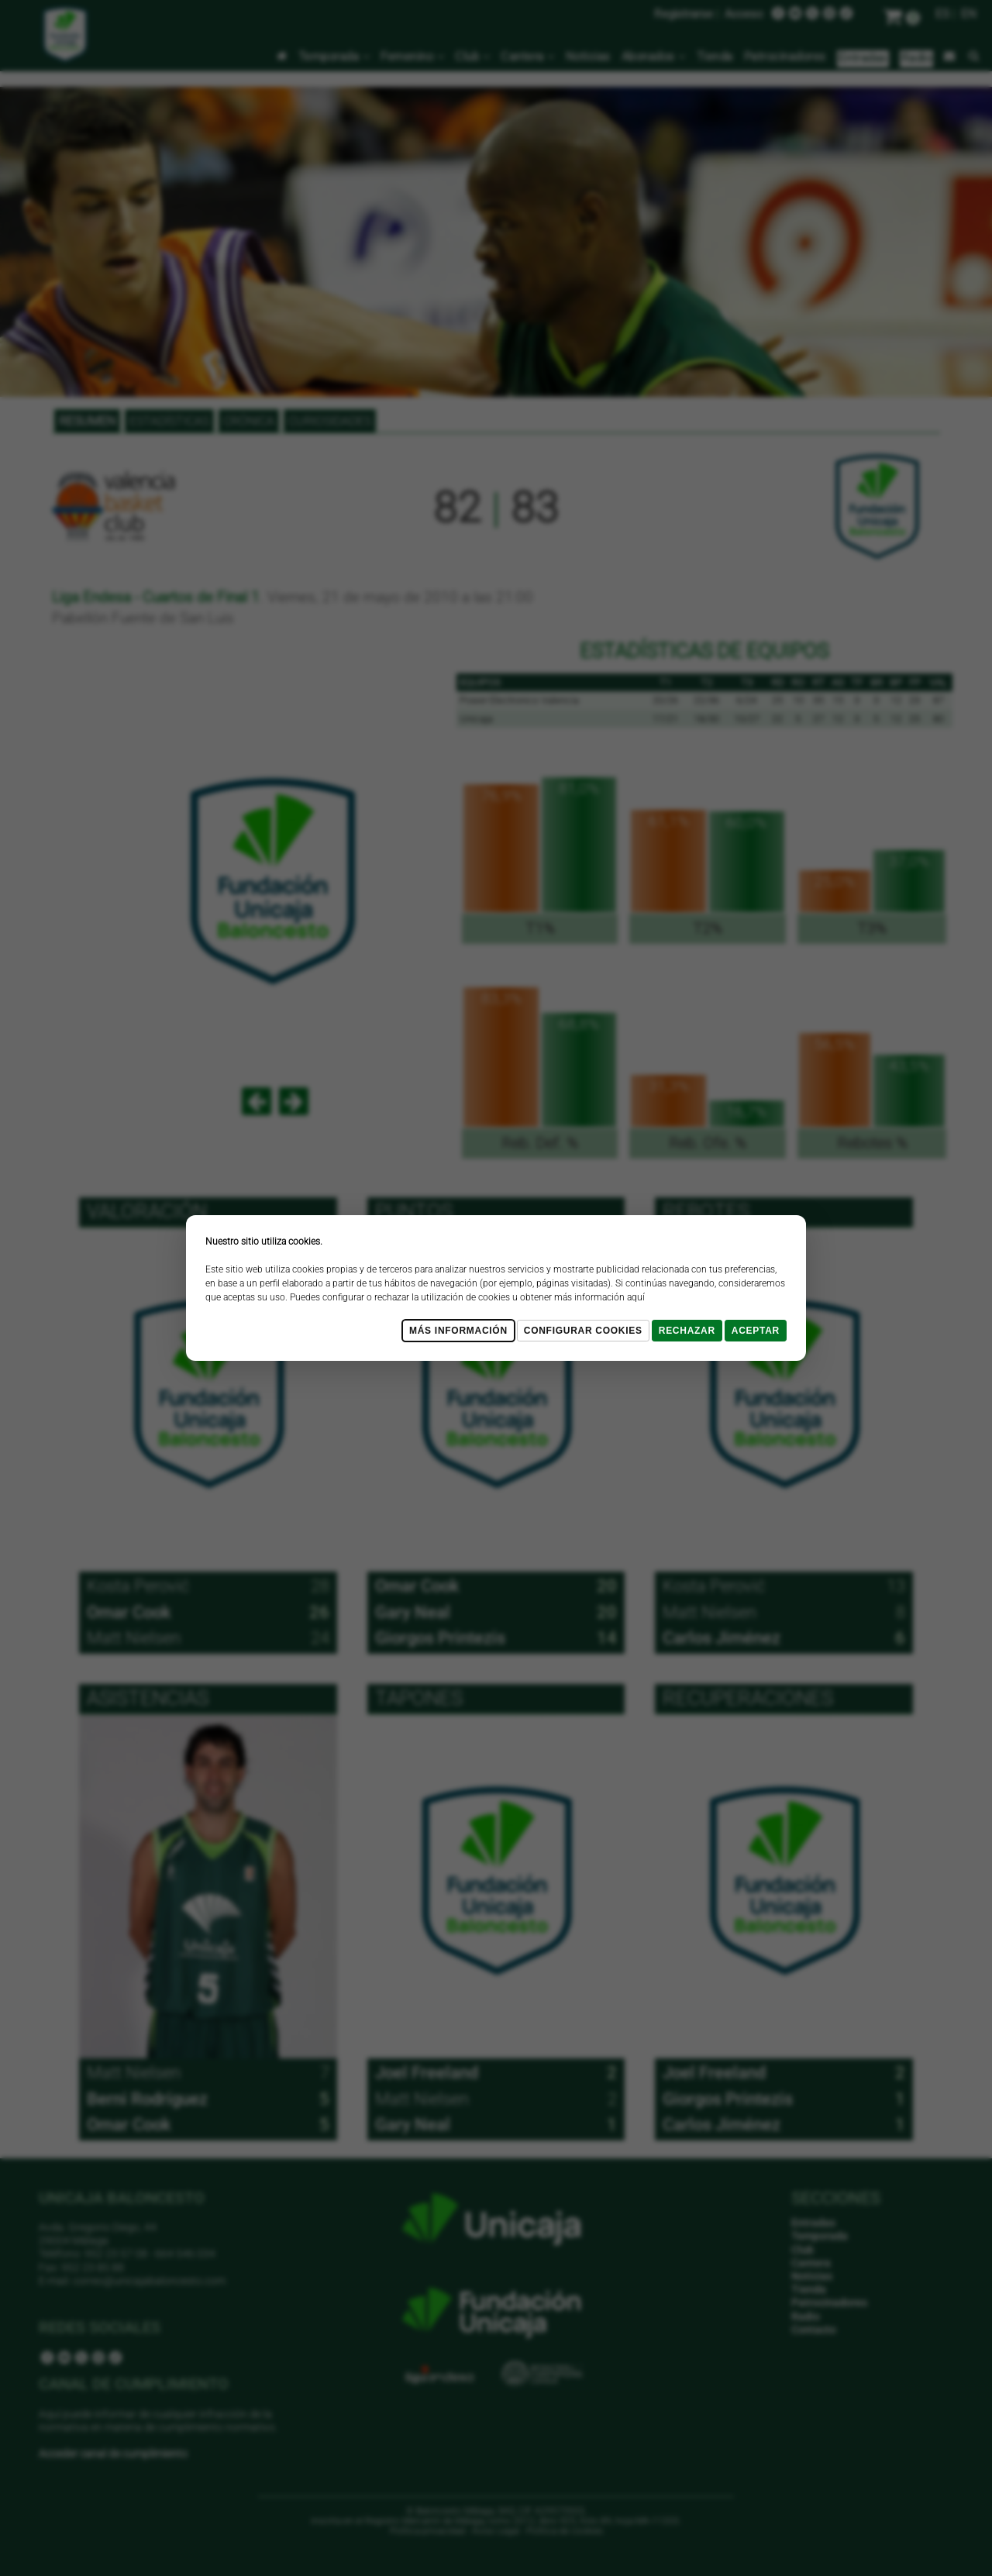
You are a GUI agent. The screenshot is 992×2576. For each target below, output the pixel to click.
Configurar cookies (583, 1330)
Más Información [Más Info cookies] (458, 1330)
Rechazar (687, 1330)
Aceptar (756, 1330)
